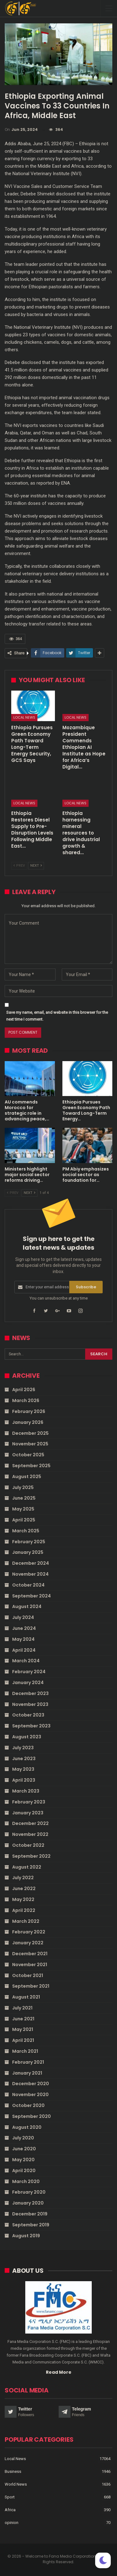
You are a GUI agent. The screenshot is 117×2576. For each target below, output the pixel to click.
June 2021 (23, 2019)
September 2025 (31, 1466)
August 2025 (26, 1476)
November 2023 (30, 1704)
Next (36, 866)
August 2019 (26, 2236)
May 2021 (22, 2029)
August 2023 (26, 1737)
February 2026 (28, 1411)
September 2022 (31, 1856)
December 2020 (30, 2083)
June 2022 (24, 1888)
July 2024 (23, 1617)
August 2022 (26, 1867)
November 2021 (29, 1964)
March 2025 (25, 1531)
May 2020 (23, 2160)
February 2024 (29, 1672)
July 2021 (22, 2008)
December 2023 (30, 1693)
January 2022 (27, 1943)
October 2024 (28, 1585)
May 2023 (23, 1769)
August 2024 (26, 1606)
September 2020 (31, 2116)
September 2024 (31, 1596)
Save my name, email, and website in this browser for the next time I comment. (57, 1016)
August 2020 (26, 2127)
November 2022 (30, 1834)
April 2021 (23, 2040)
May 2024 (23, 1639)
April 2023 (23, 1780)
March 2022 (25, 1921)
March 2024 (26, 1661)
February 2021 (28, 2062)
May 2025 (23, 1509)
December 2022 (30, 1823)
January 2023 (27, 1813)
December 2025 (30, 1433)
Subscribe (86, 1287)
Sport (10, 2497)
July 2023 (23, 1748)
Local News (24, 717)
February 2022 (28, 1932)
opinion (11, 2522)
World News (16, 2484)
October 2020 (28, 2105)
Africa (10, 2509)
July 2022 (23, 1878)
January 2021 (27, 2073)
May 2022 (23, 1899)
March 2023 (25, 1791)
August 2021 (26, 1997)
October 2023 (28, 1715)
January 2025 (27, 1552)
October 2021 (27, 1975)
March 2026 (25, 1400)
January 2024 (28, 1682)
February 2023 (28, 1802)
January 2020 (28, 2203)
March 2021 (25, 2051)
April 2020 (24, 2170)
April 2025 (23, 1520)
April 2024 (24, 1650)
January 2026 (27, 1422)
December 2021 (29, 1954)
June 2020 (24, 2149)
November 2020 (30, 2094)
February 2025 (28, 1542)
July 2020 (23, 2138)
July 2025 (23, 1487)
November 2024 (30, 1574)
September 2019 (30, 2225)
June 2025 (24, 1498)
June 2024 (24, 1628)
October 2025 (28, 1455)
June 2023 (24, 1758)
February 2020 (29, 2192)
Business (13, 2471)
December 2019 (29, 2214)
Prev (19, 866)
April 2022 (23, 1910)
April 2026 (23, 1389)
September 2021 (30, 1986)
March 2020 (26, 2181)
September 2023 (31, 1726)
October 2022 (28, 1845)
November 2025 (30, 1444)
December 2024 (30, 1563)
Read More (58, 2372)
